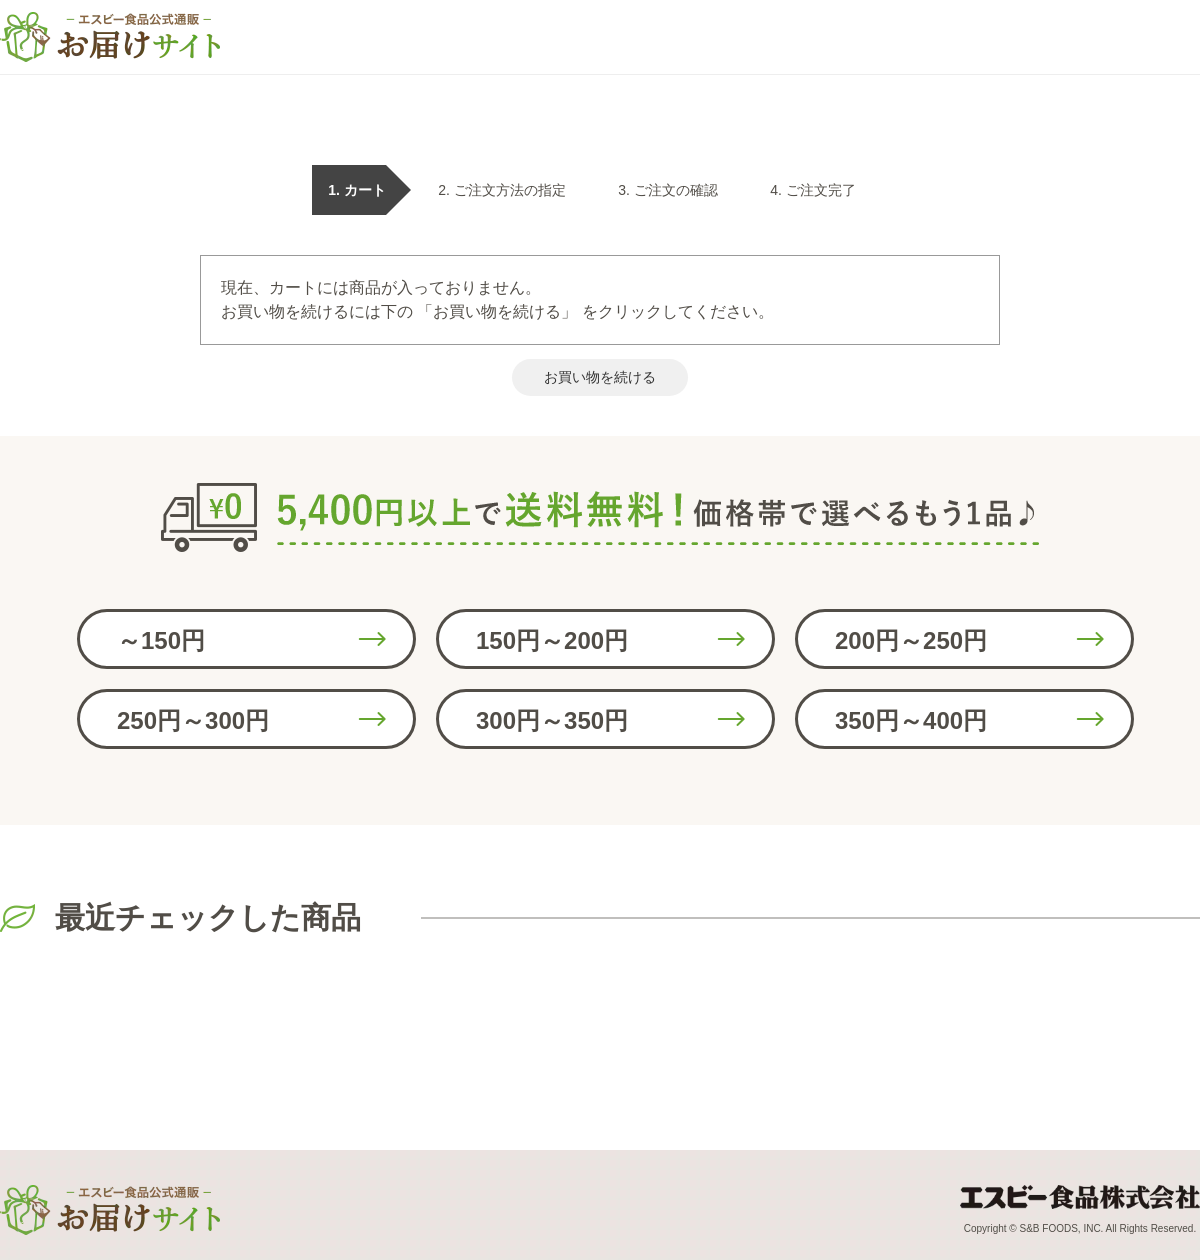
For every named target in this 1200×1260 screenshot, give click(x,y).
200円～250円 (911, 640)
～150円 (161, 640)
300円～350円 (552, 720)
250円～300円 (193, 720)
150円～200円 (552, 640)
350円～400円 (911, 720)
